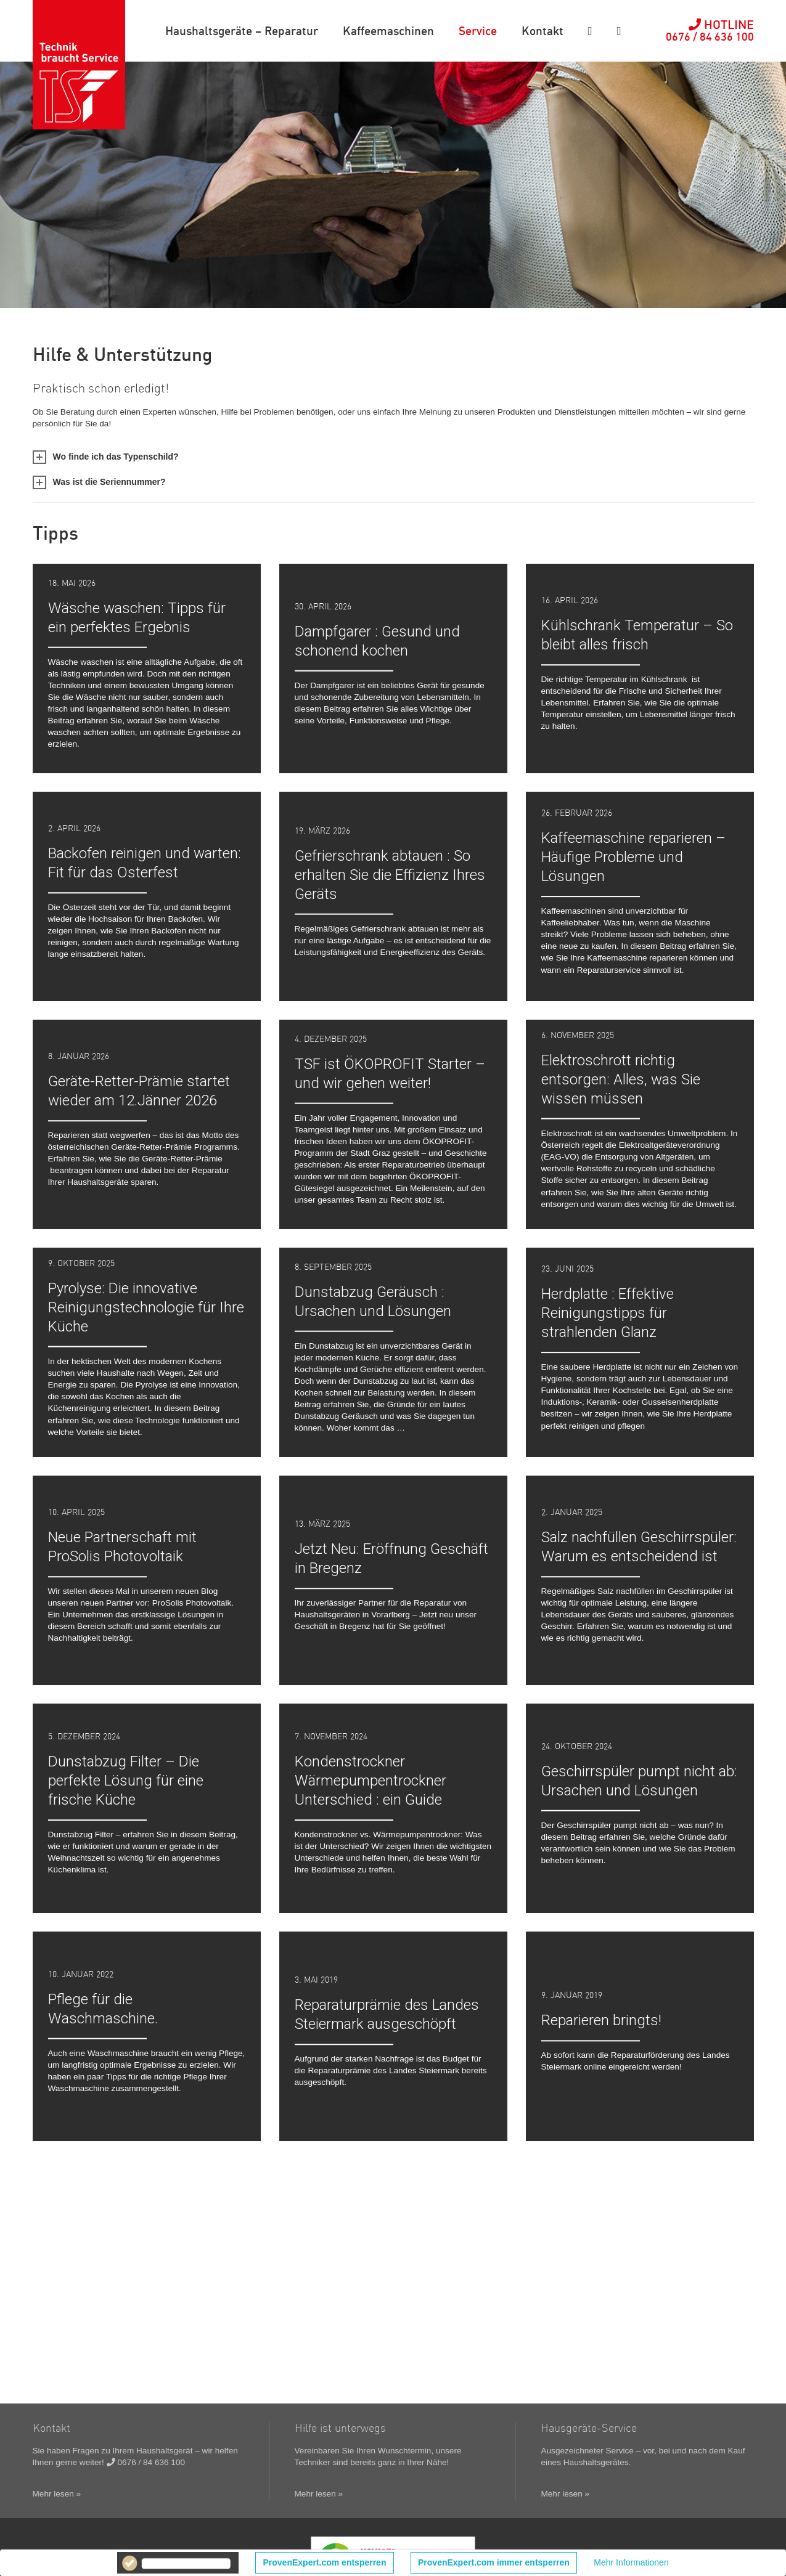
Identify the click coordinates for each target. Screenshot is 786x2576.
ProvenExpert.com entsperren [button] (325, 2562)
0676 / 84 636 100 (146, 2462)
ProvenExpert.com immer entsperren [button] (494, 2562)
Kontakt (542, 30)
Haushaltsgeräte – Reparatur (241, 30)
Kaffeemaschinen (388, 30)
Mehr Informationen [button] (631, 2562)
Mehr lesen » (57, 2493)
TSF (79, 64)
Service (478, 30)
